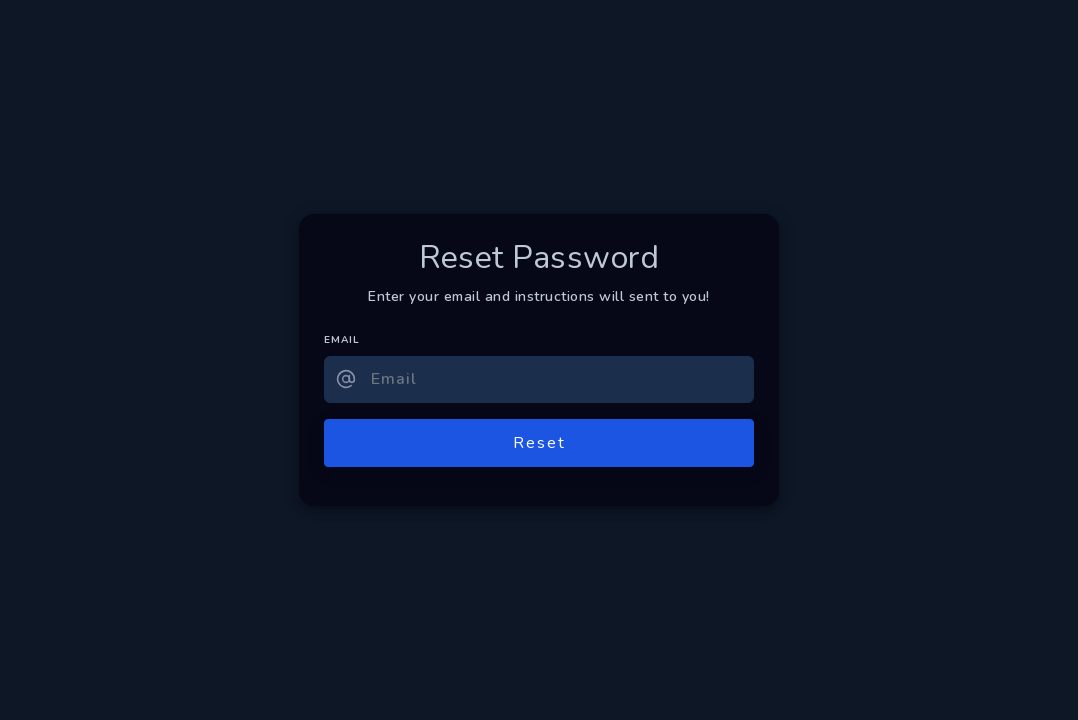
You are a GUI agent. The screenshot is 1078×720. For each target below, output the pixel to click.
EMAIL (342, 340)
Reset (539, 443)
